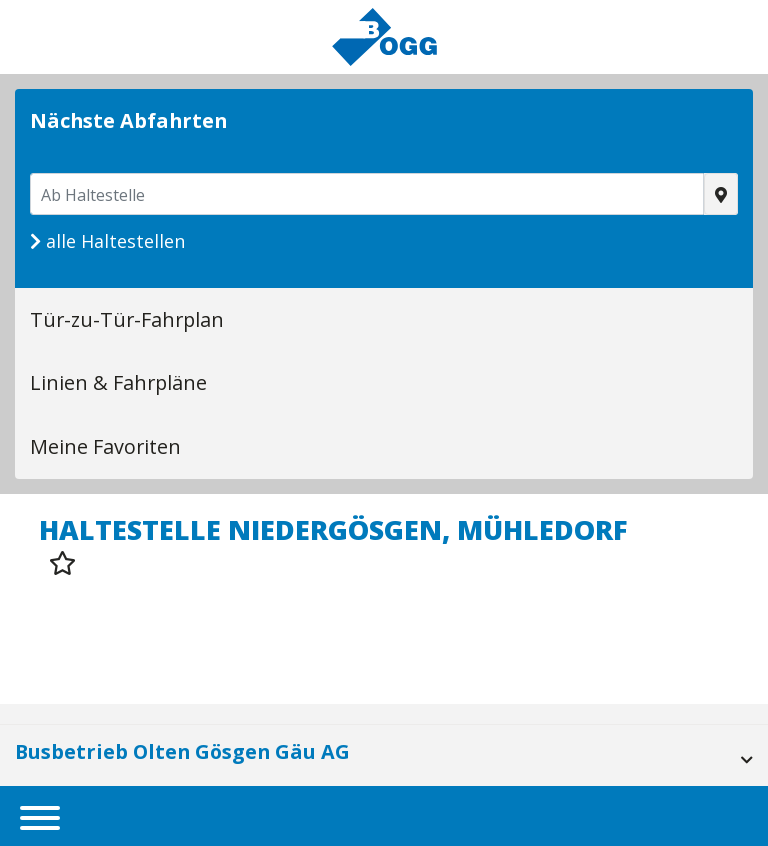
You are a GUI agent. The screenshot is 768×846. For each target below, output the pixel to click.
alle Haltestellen (107, 241)
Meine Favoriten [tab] (105, 446)
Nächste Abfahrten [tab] (128, 120)
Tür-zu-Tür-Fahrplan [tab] (127, 319)
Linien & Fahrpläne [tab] (118, 382)
